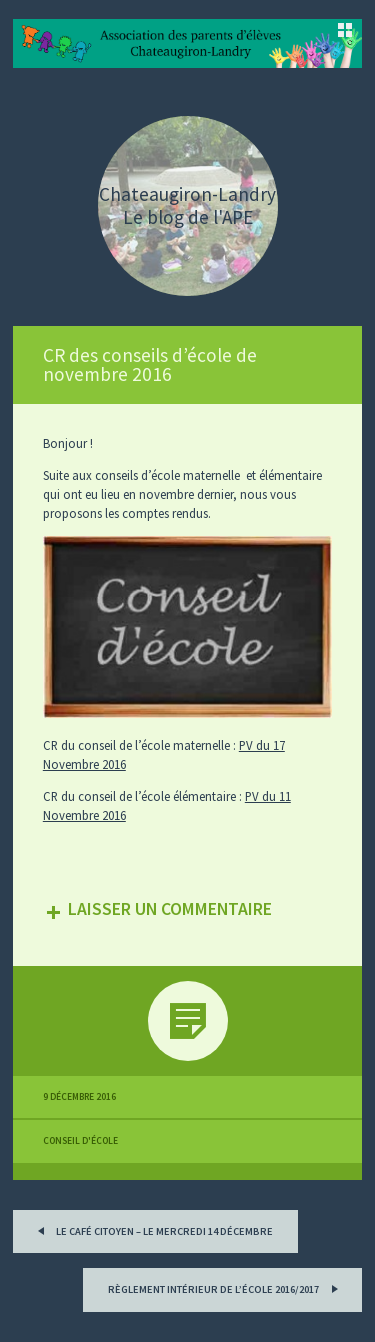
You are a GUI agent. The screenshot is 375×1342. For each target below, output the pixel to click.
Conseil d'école (80, 1141)
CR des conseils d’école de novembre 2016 (150, 364)
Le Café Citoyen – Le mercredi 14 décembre (152, 1229)
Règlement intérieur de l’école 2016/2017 (226, 1287)
